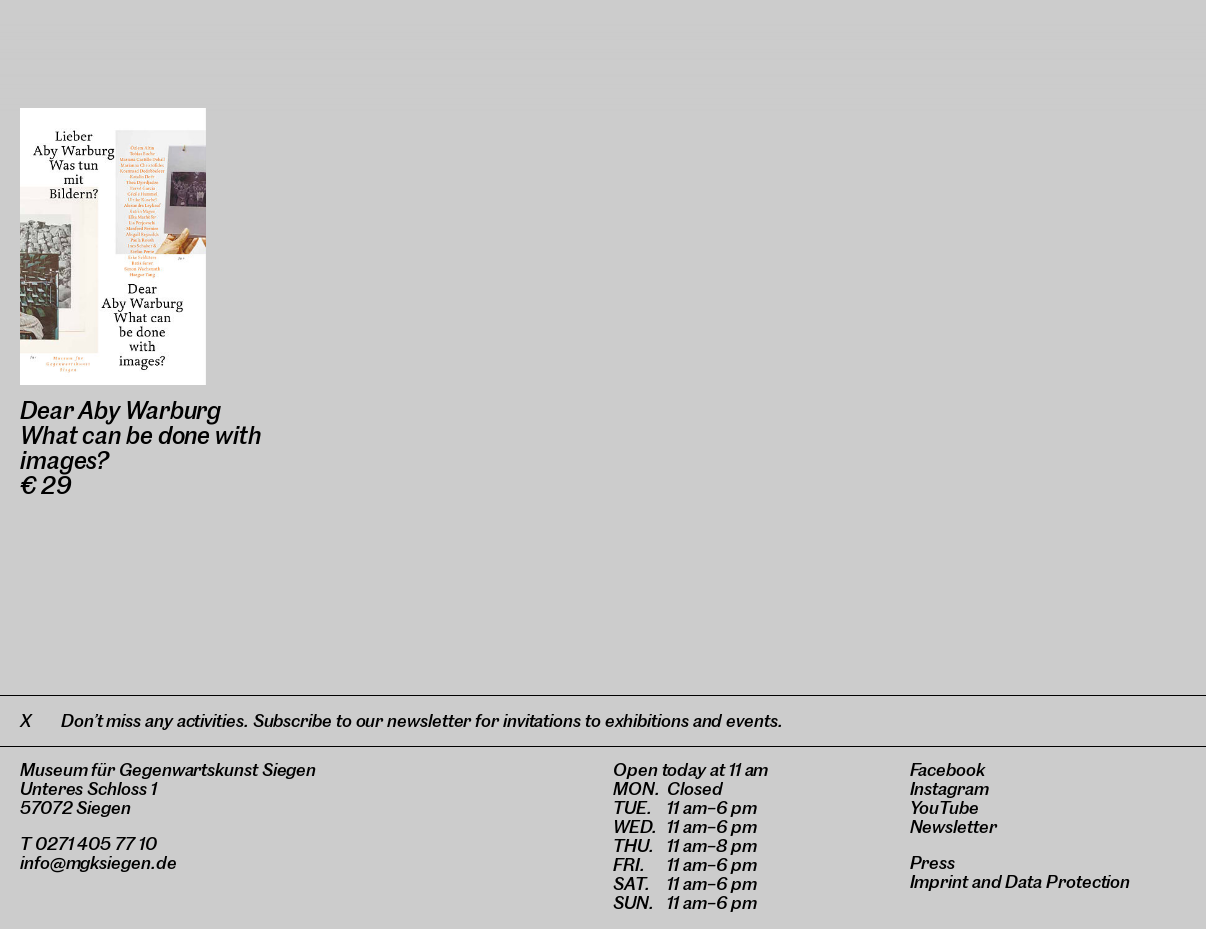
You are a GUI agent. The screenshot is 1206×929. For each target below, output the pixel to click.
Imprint (939, 881)
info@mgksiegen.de (98, 862)
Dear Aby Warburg (120, 410)
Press (933, 862)
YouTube (944, 807)
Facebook (947, 769)
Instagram (949, 788)
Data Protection (1067, 881)
